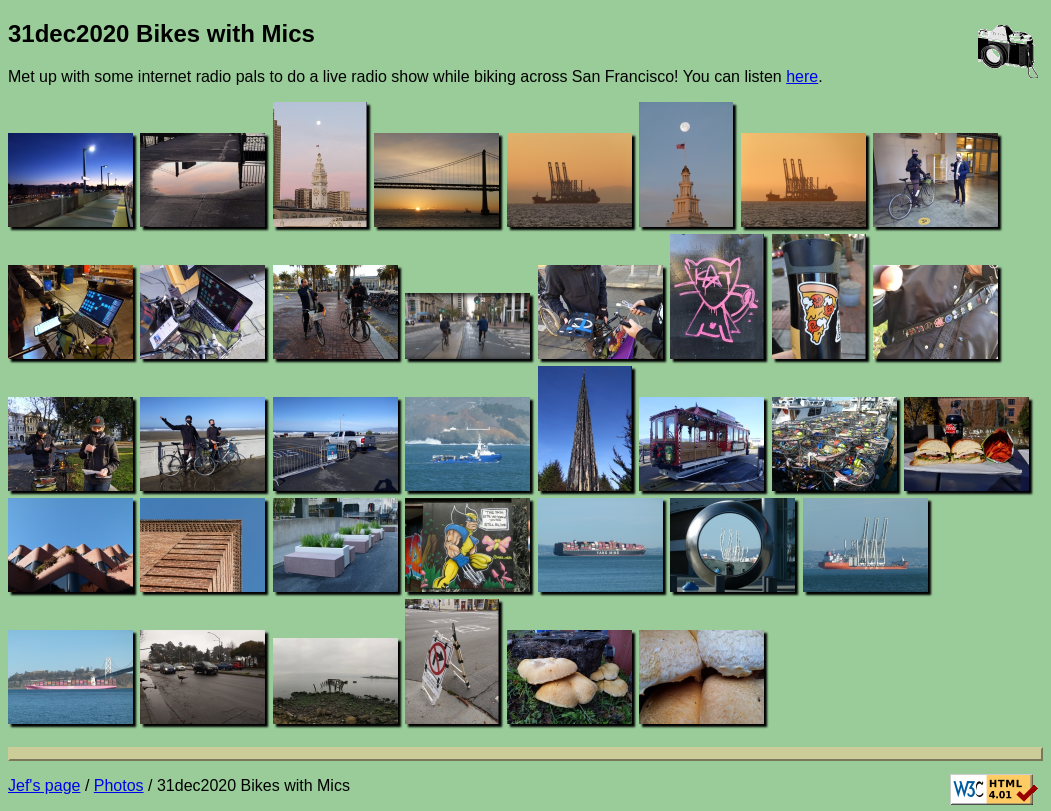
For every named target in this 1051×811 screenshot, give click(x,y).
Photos (119, 785)
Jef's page (44, 785)
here (802, 76)
